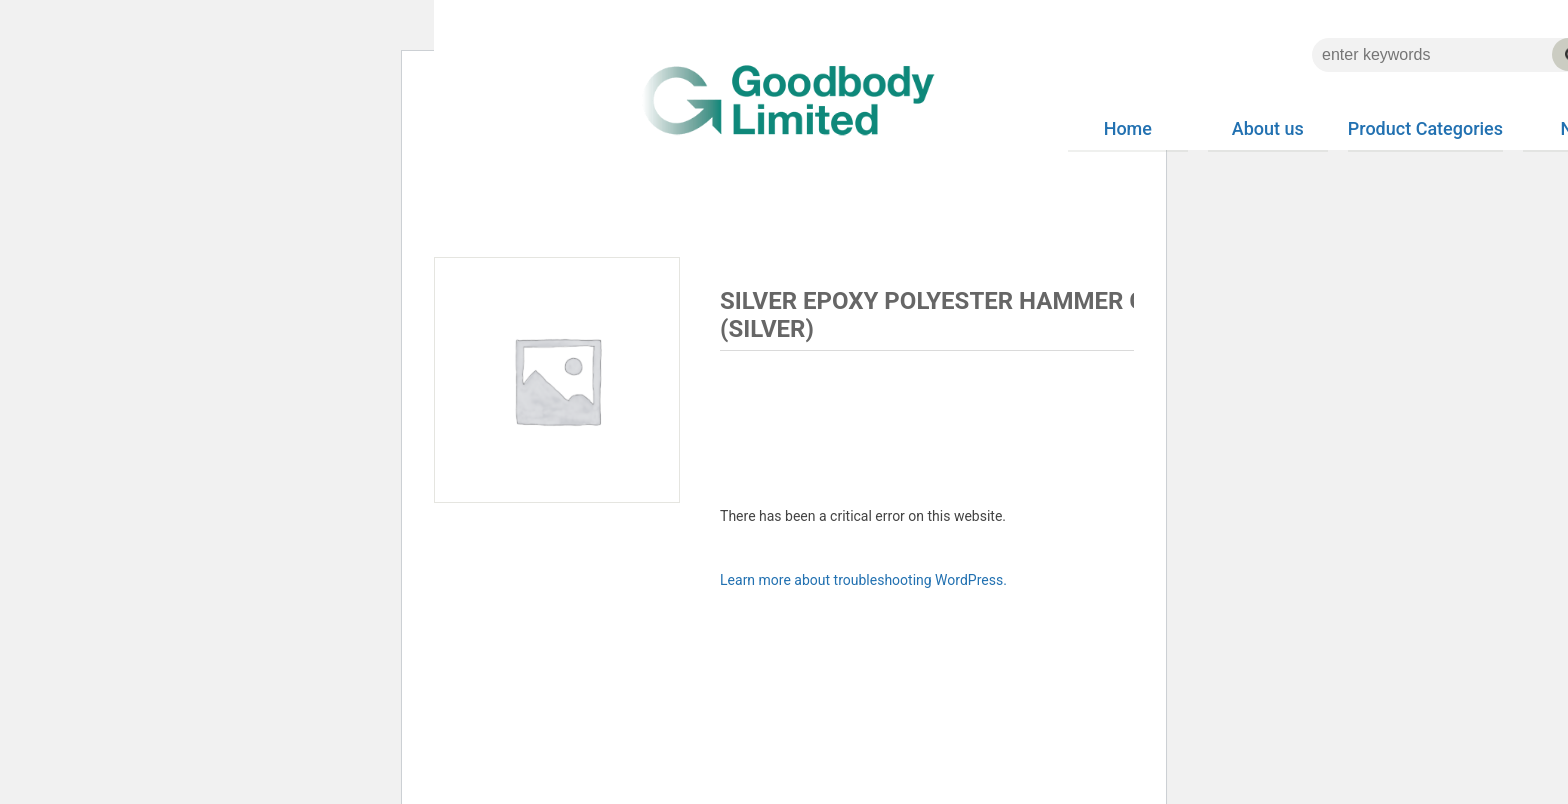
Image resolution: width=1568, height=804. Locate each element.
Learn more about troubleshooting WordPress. (863, 580)
